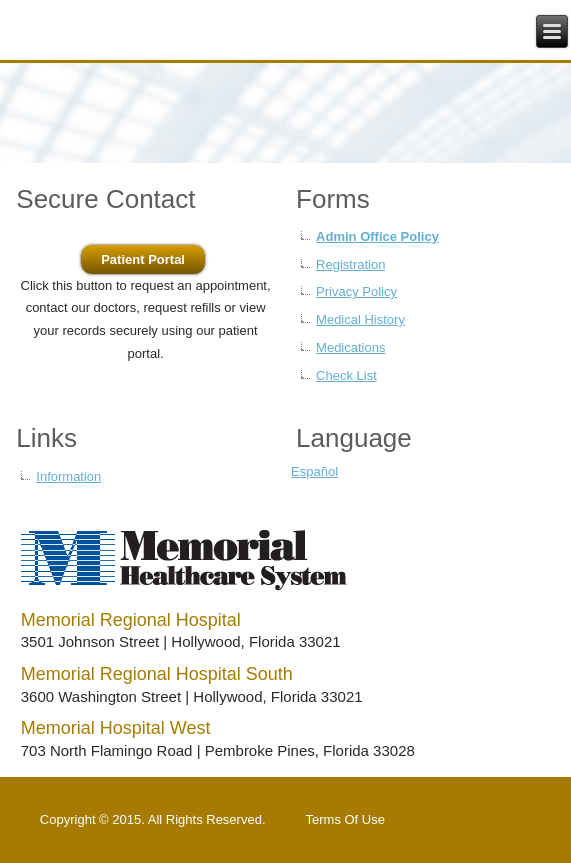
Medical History (360, 319)
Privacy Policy (356, 291)
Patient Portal (143, 259)
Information (68, 476)
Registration (350, 264)
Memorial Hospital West (116, 728)
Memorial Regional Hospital (131, 620)
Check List (346, 375)
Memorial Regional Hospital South (157, 674)
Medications (350, 347)
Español (314, 471)
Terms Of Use (345, 819)
